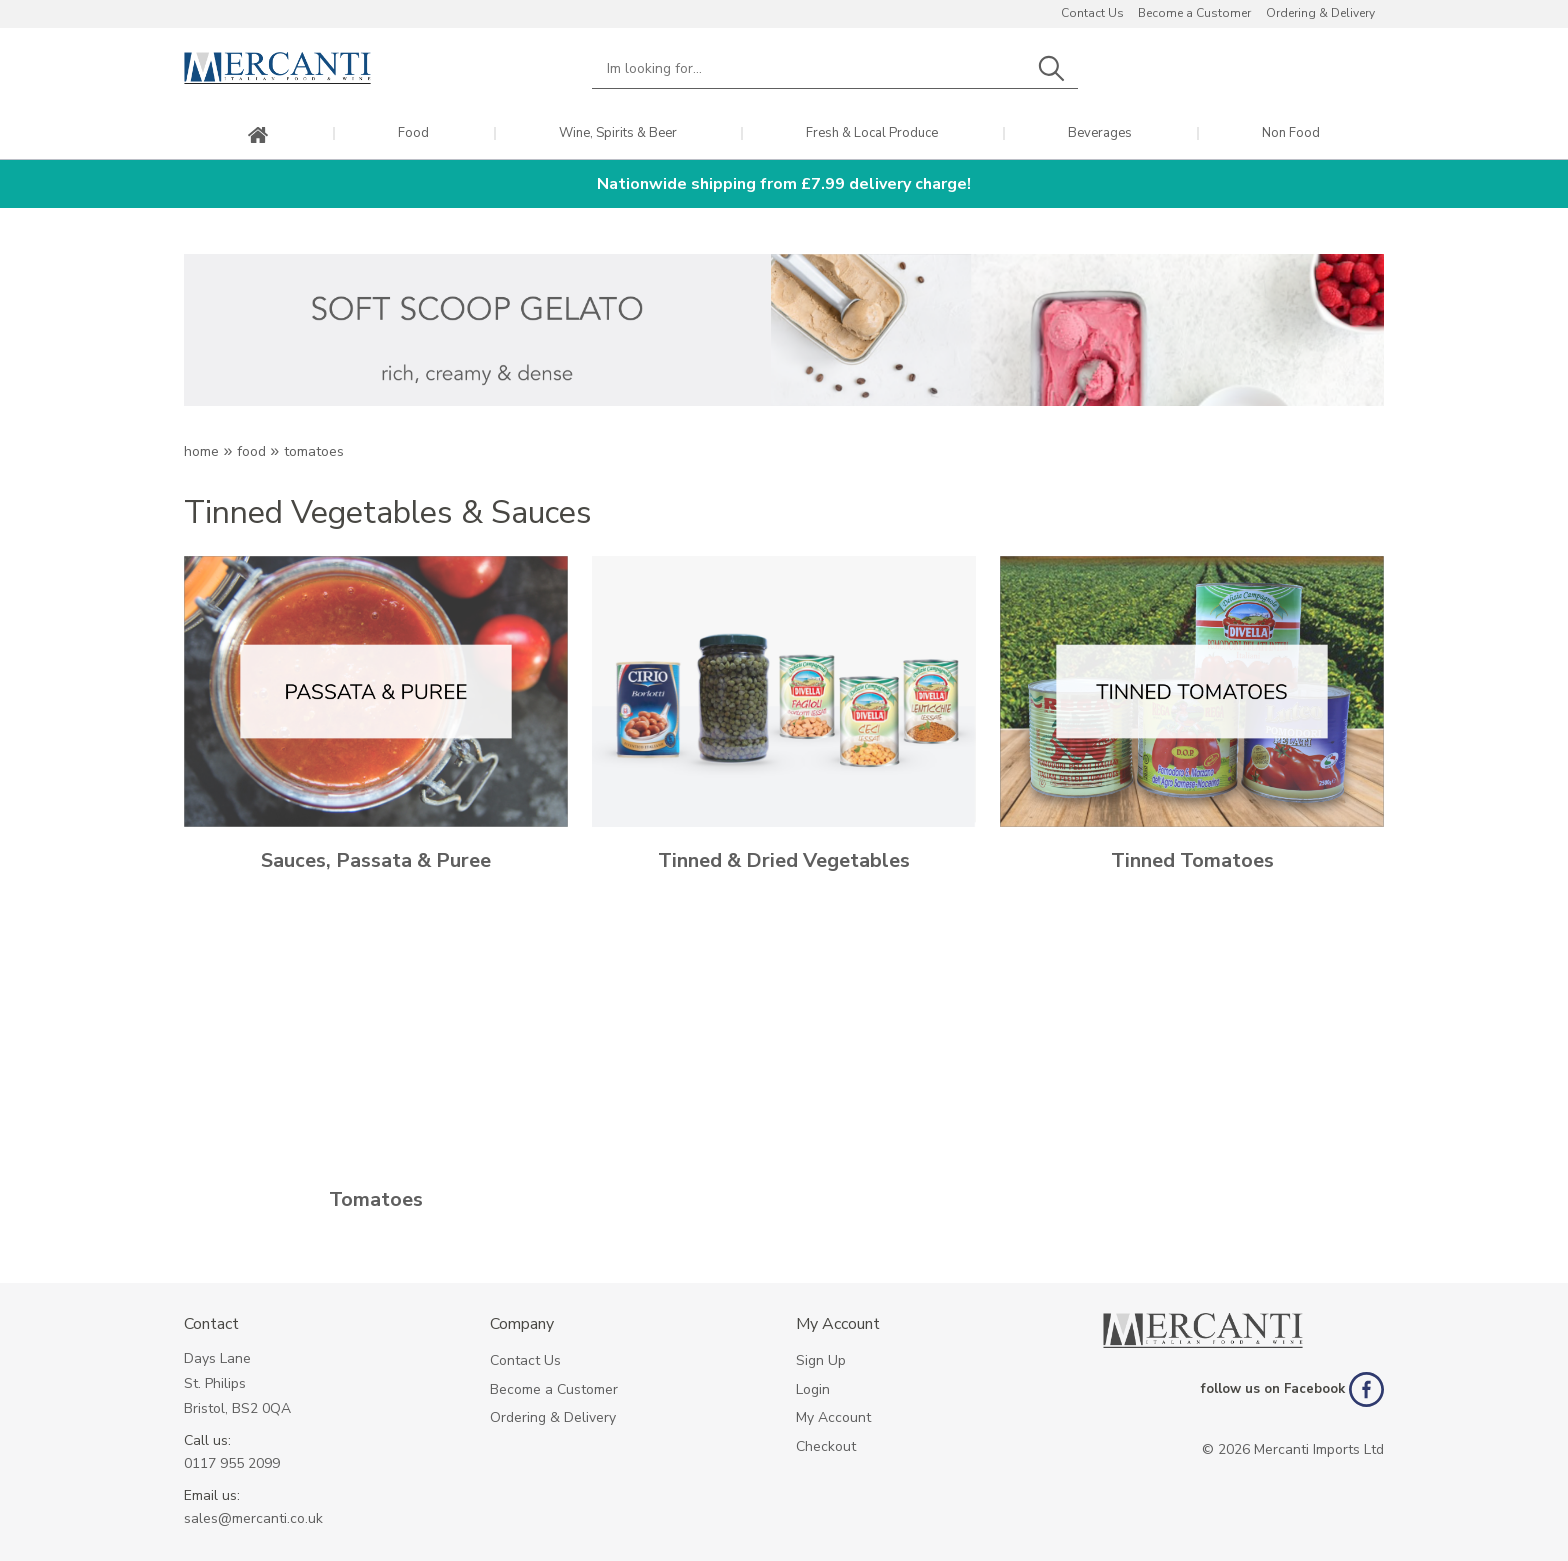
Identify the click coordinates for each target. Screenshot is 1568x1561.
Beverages (1100, 133)
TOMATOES (314, 451)
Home (201, 451)
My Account (833, 1417)
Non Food (1291, 133)
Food (413, 133)
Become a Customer (1194, 13)
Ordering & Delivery (1320, 13)
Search (1051, 68)
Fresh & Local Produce (872, 133)
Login (813, 1389)
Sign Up (821, 1360)
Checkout (826, 1446)
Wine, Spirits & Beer (618, 133)
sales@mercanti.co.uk (253, 1518)
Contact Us (1092, 13)
